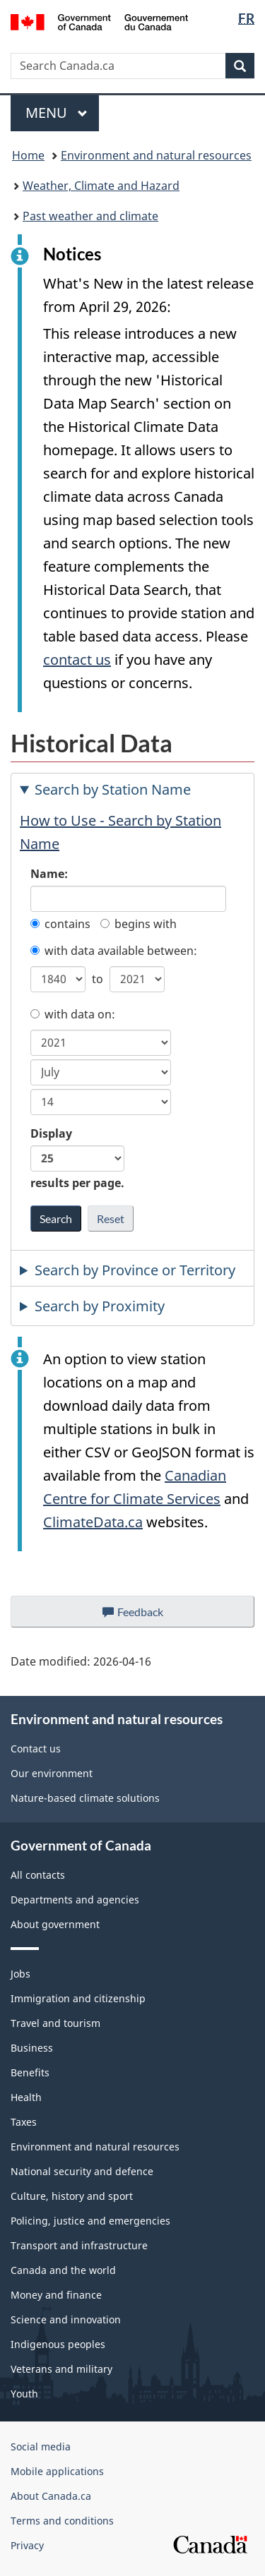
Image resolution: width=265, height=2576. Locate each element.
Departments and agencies (75, 1899)
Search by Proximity (100, 1306)
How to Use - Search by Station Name (120, 832)
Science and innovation (66, 2319)
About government (55, 1924)
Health (26, 2097)
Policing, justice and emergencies (90, 2220)
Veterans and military (61, 2369)
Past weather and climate (90, 216)
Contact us (36, 1748)
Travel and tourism (55, 2023)
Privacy (27, 2545)
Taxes (24, 2122)
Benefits (30, 2072)
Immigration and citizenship (78, 1998)
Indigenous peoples (58, 2344)
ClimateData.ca (93, 1521)
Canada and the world (63, 2270)
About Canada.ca (51, 2496)
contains (60, 924)
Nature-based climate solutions (85, 1798)
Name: (49, 873)
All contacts (38, 1875)
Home (28, 155)
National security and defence (82, 2171)
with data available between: (113, 950)
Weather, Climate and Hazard (101, 185)
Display (77, 1158)
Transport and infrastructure (79, 2245)
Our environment (52, 1773)
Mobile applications (57, 2471)
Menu (56, 112)
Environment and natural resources (156, 155)
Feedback (146, 1615)
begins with (138, 924)
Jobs (20, 1973)
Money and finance (56, 2294)
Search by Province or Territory (135, 1270)
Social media (41, 2446)
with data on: (72, 1014)
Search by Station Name (113, 789)
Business (32, 2047)
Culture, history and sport (72, 2196)
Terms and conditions (62, 2520)
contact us (77, 659)
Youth (24, 2393)
